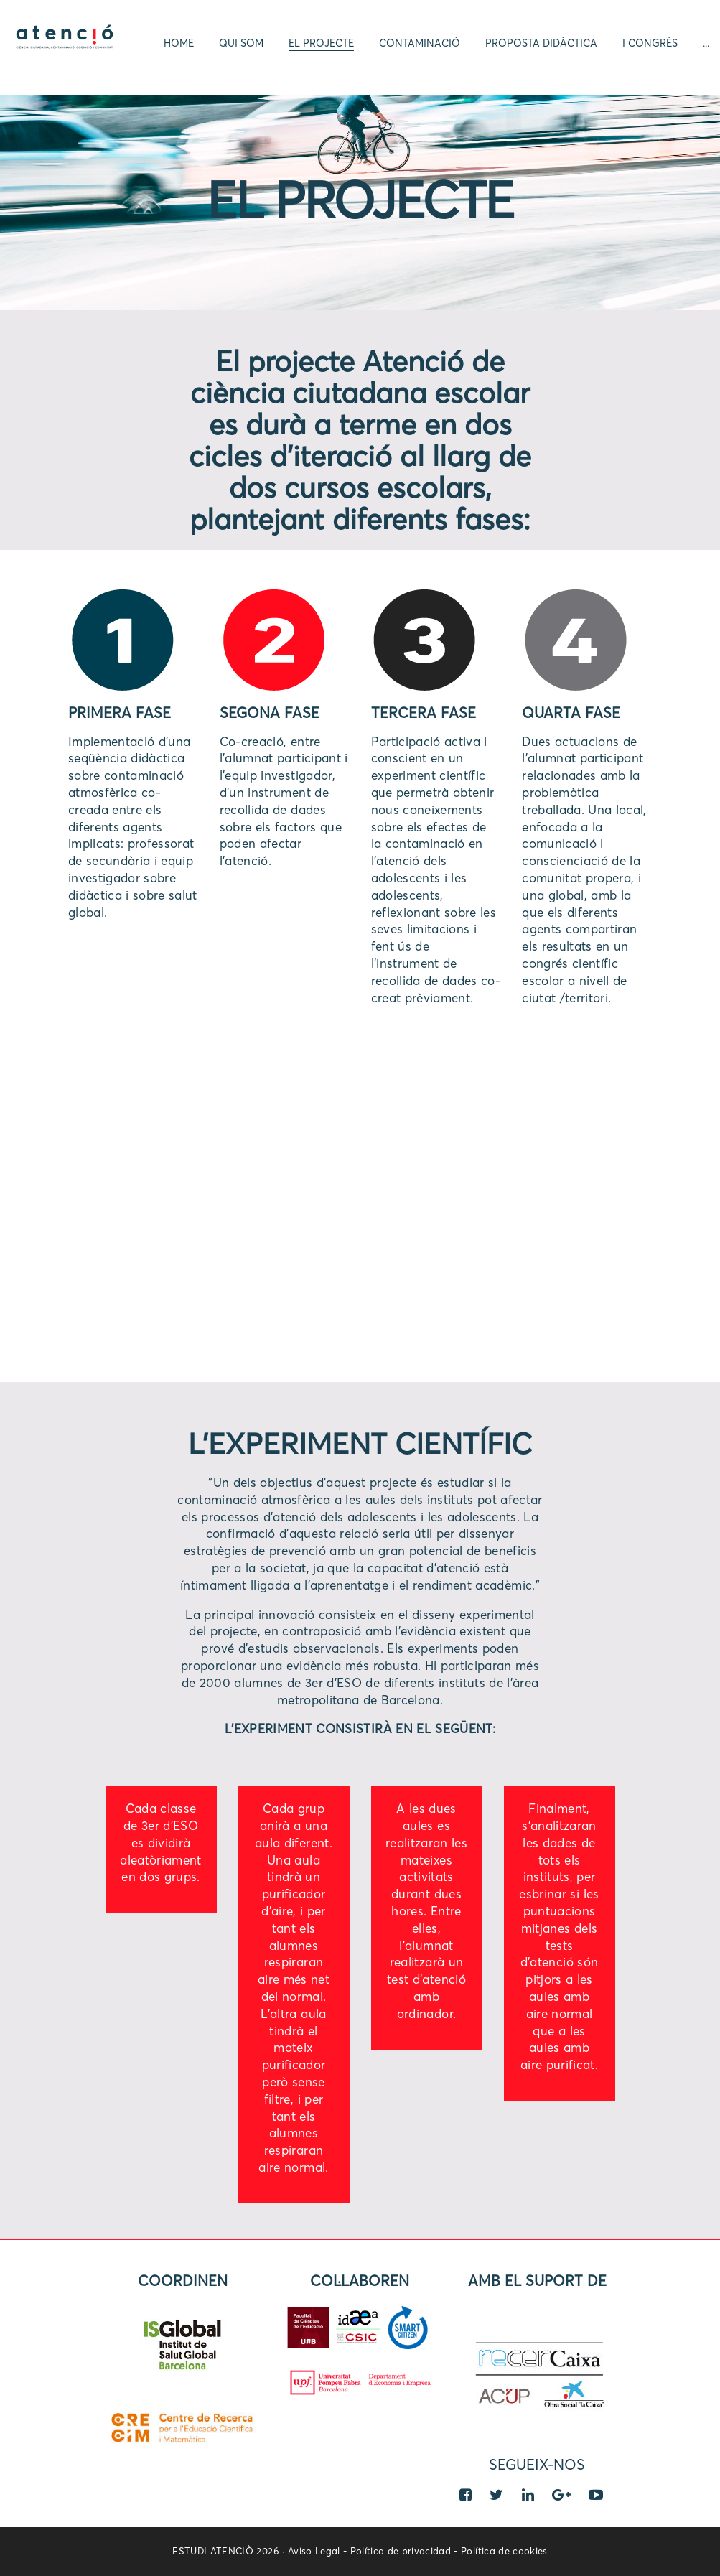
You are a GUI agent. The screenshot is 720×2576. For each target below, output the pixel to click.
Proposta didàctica (541, 43)
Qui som (241, 43)
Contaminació (419, 43)
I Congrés (650, 43)
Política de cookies (504, 2552)
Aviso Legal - (319, 2552)
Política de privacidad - (406, 2552)
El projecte (321, 43)
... (706, 43)
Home (179, 43)
